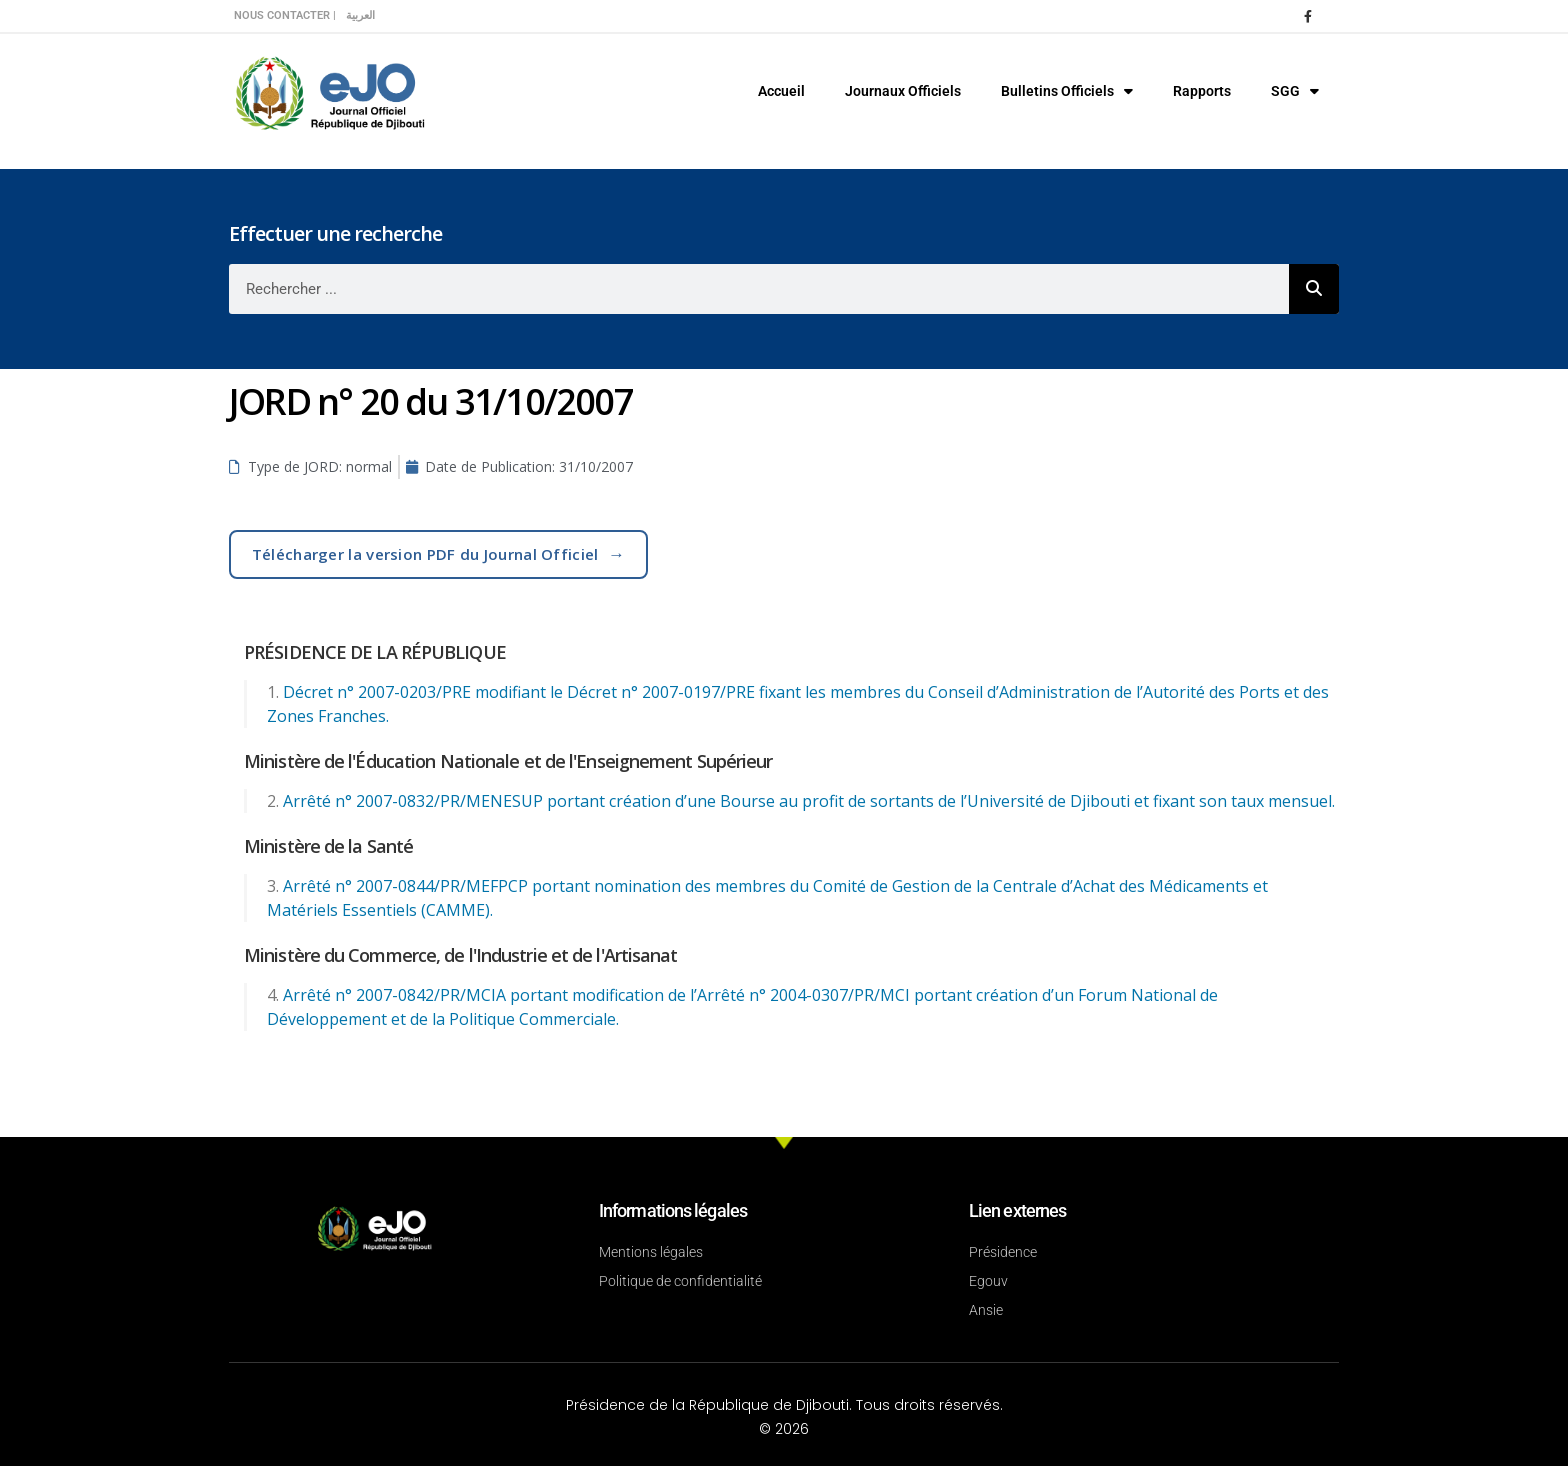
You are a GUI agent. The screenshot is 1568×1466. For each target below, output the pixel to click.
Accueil (781, 91)
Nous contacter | (285, 15)
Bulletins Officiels (1067, 91)
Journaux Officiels (903, 91)
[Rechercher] (1314, 289)
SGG (1295, 91)
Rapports (1202, 91)
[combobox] (759, 289)
